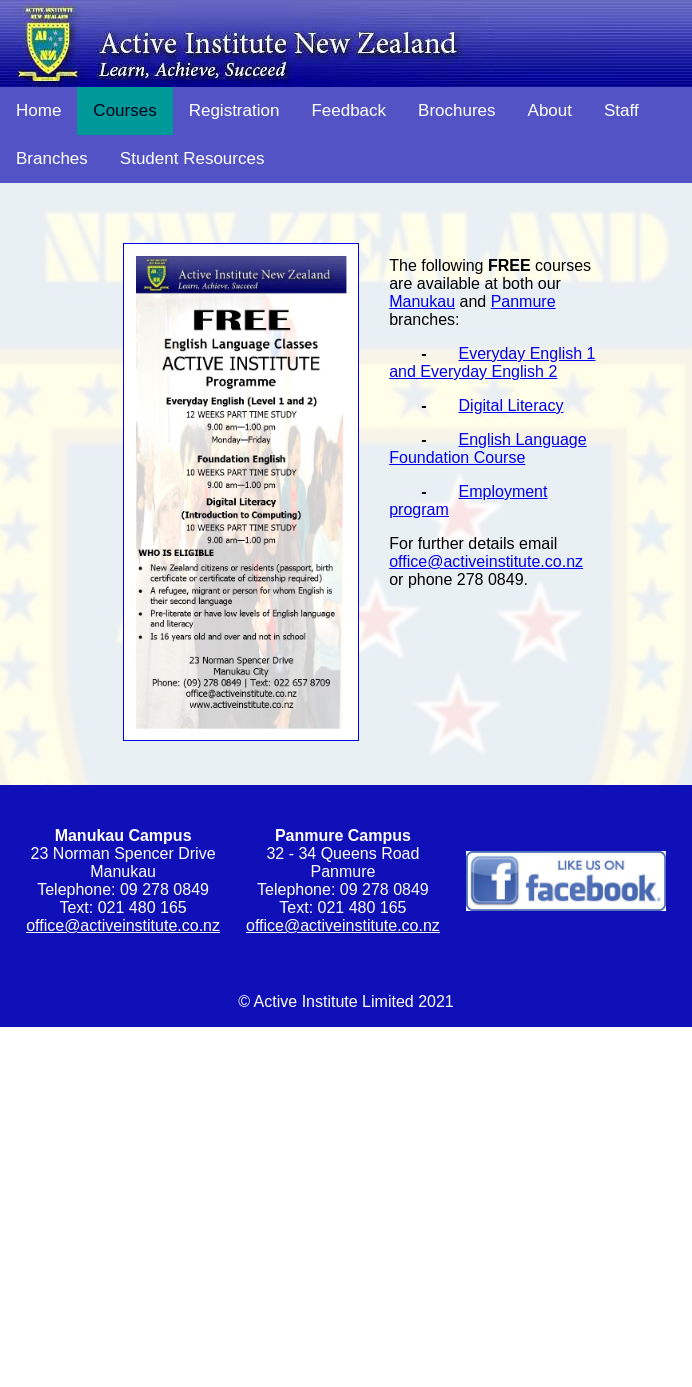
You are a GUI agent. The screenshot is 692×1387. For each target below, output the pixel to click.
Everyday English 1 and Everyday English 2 (492, 362)
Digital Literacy (511, 405)
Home (38, 110)
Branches (52, 158)
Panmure (523, 301)
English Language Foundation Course (487, 448)
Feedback (348, 110)
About (550, 110)
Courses (124, 110)
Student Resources (192, 158)
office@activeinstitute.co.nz (486, 561)
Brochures (456, 110)
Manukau (422, 301)
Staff (621, 110)
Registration (234, 110)
